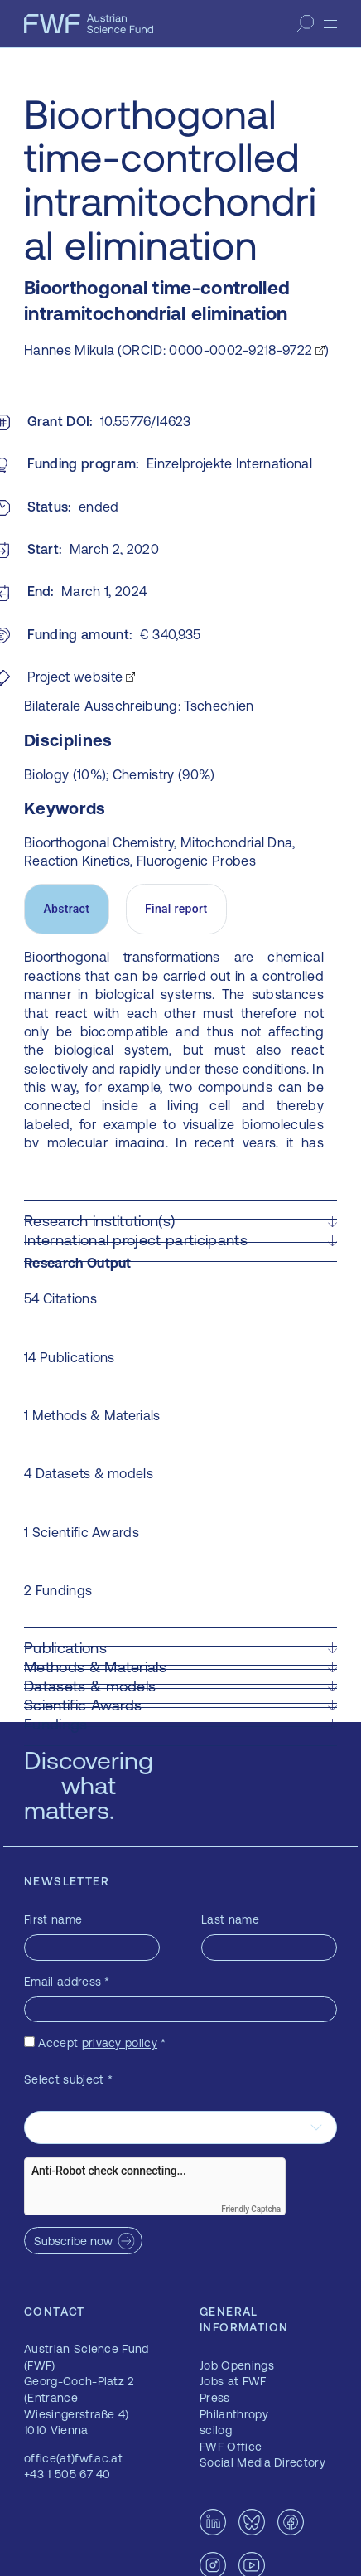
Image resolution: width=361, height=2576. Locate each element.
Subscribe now (73, 2241)
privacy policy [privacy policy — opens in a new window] (119, 2043)
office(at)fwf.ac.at (73, 2458)
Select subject (68, 2079)
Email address (67, 1981)
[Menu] (330, 24)
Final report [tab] (176, 908)
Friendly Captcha (251, 2209)
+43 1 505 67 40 (67, 2474)
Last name (230, 1919)
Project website (75, 676)
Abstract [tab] (66, 908)
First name (53, 1919)
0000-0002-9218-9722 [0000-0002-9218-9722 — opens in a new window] (240, 349)
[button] (180, 1221)
